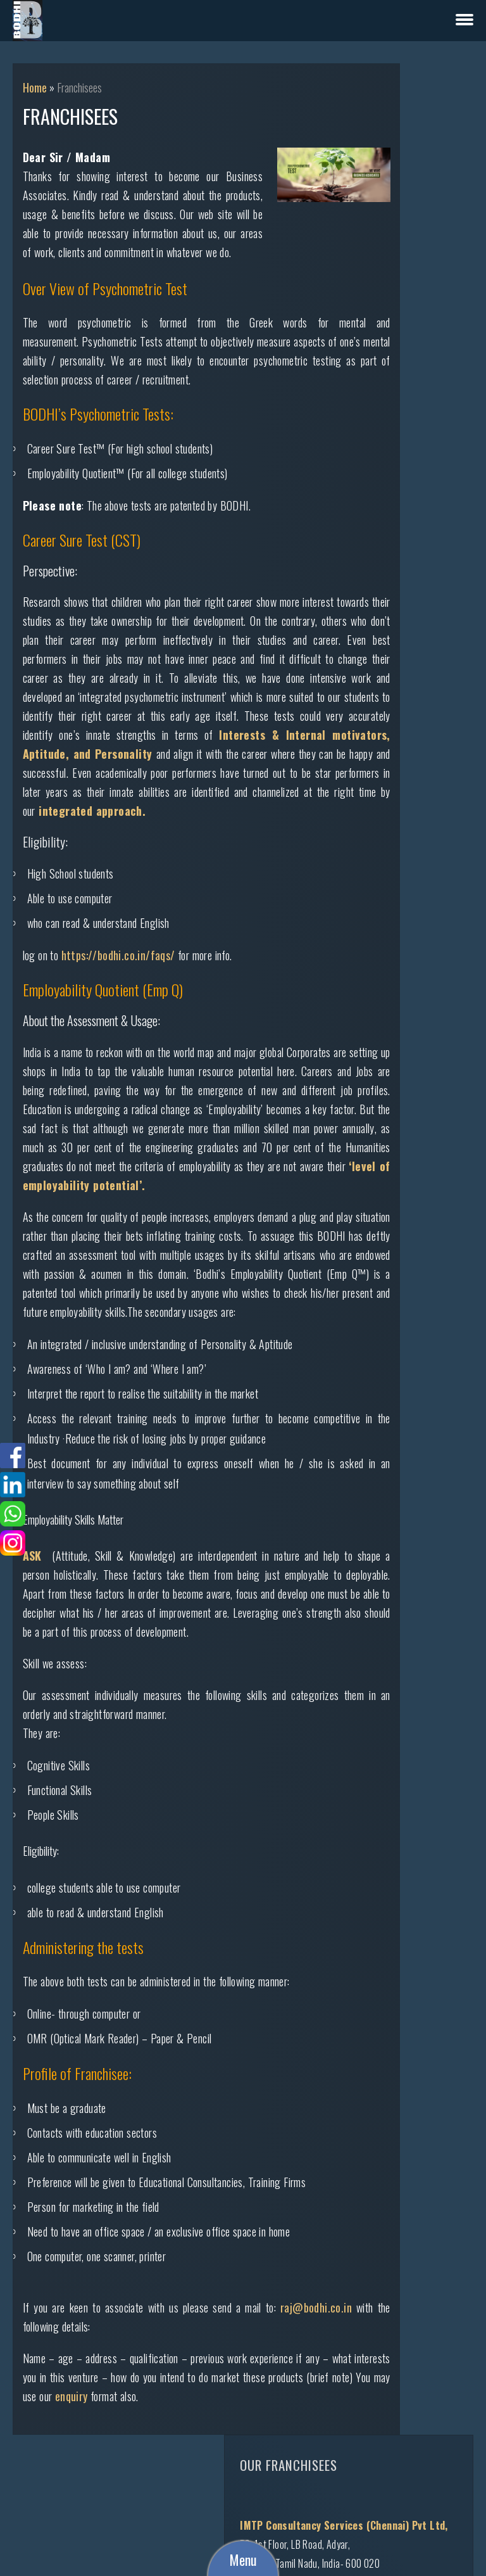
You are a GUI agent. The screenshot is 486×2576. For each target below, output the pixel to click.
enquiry (194, 2491)
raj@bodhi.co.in (71, 2421)
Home (35, 87)
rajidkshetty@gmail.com (432, 1466)
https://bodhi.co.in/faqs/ (118, 993)
